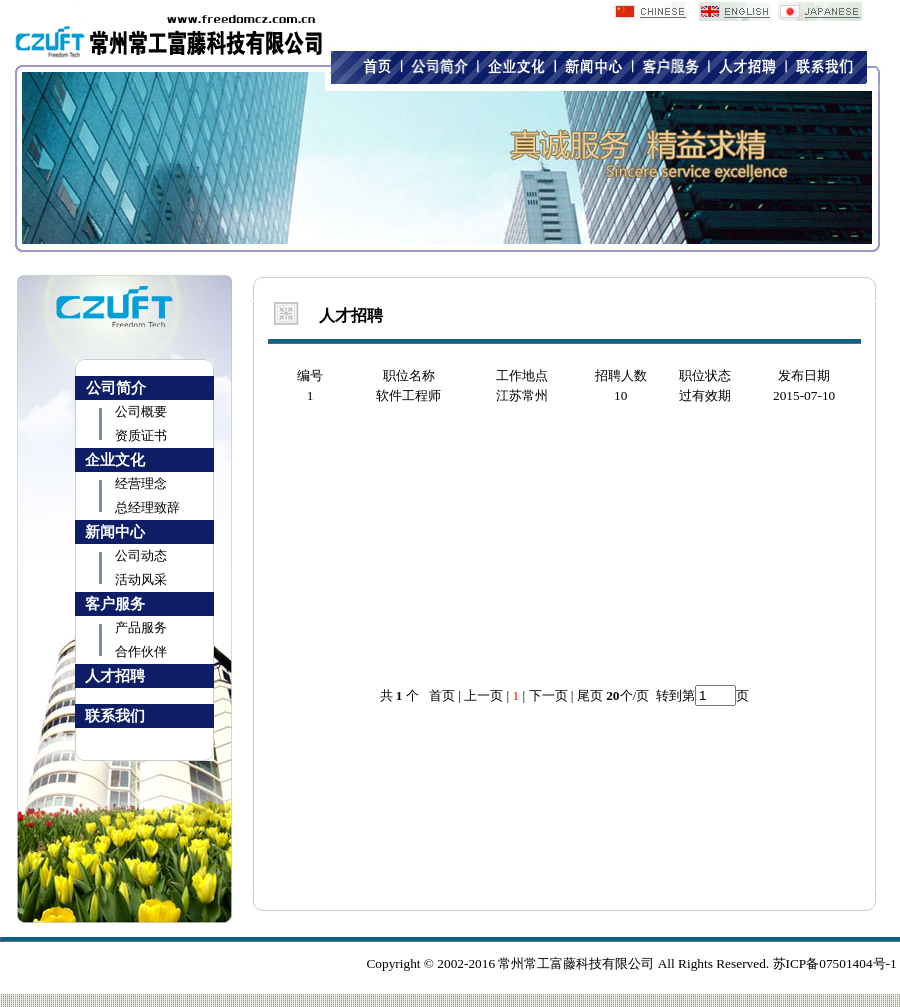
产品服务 (141, 627)
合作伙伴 (141, 651)
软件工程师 (408, 395)
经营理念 (141, 483)
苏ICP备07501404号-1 (835, 963)
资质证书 (141, 435)
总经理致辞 (147, 507)
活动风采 (141, 579)
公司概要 (141, 411)
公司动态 (141, 555)
